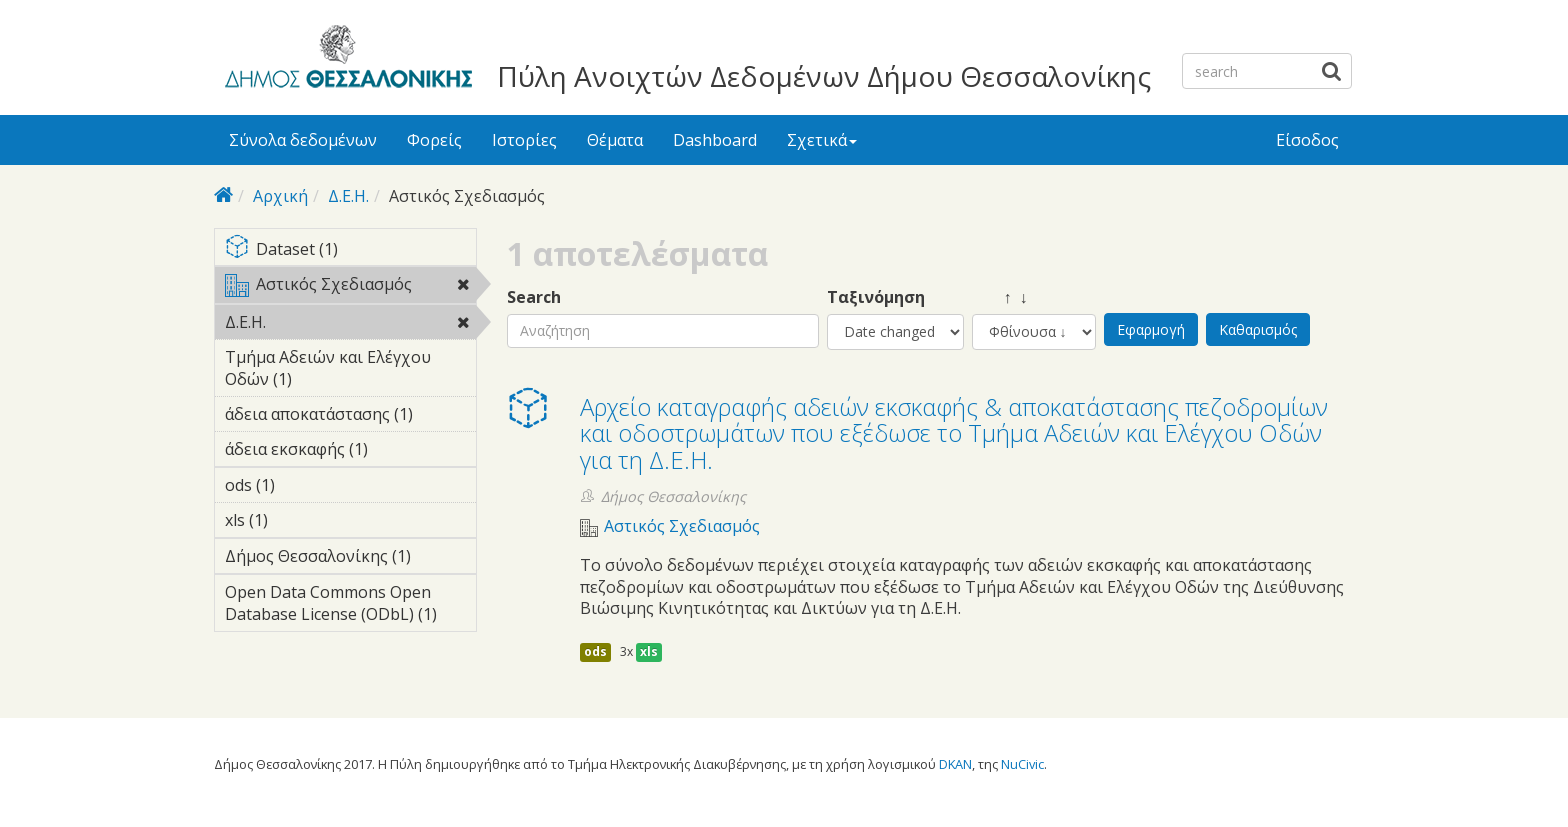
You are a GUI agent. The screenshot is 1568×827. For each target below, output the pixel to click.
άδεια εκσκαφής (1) (350, 452)
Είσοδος (1307, 140)
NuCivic (1022, 764)
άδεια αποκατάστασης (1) (350, 417)
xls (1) (299, 520)
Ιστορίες (524, 140)
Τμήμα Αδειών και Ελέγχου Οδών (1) (350, 371)
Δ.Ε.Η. (348, 196)
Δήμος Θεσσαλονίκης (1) (350, 559)
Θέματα (615, 140)
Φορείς (434, 140)
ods (595, 651)
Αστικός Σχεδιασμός (350, 288)
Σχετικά (822, 140)
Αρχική (280, 196)
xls (649, 651)
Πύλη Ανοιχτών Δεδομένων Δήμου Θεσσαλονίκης (824, 76)
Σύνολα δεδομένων (303, 140)
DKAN (955, 764)
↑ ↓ (1000, 297)
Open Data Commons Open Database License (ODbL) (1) (350, 606)
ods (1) (306, 485)
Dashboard (715, 140)
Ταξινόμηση (876, 297)
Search (534, 297)
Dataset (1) (350, 250)
